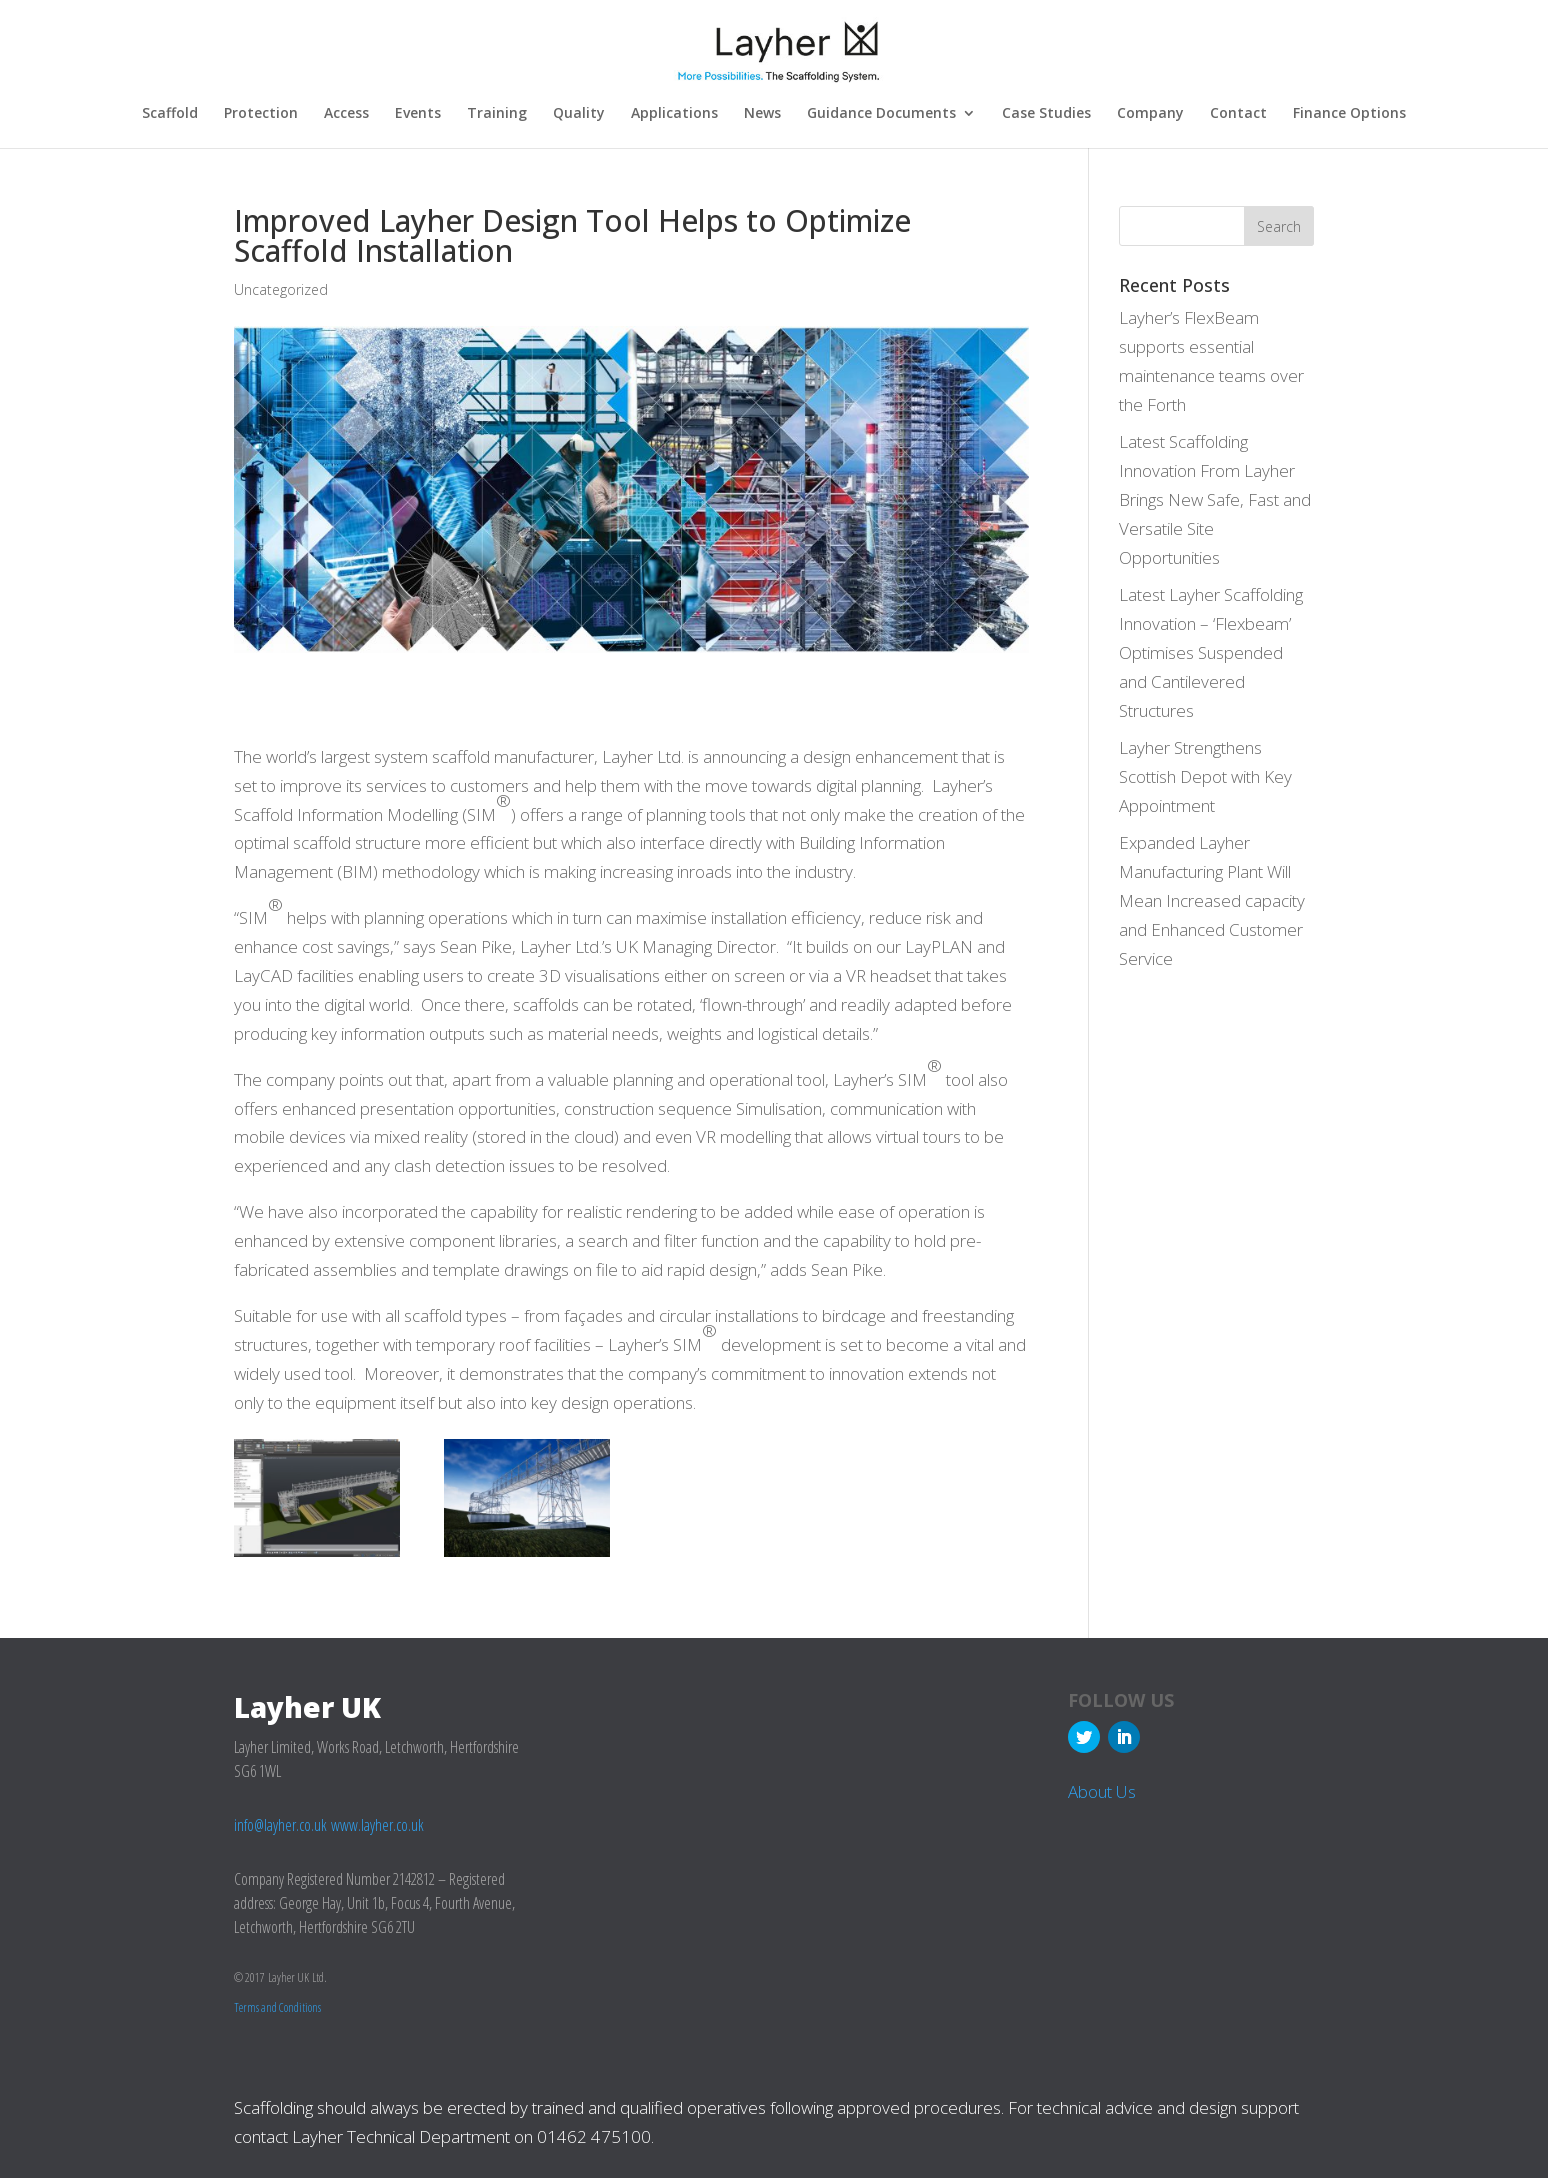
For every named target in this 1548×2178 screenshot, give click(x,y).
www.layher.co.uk (377, 1824)
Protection (261, 114)
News (762, 114)
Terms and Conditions (277, 2006)
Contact (1238, 114)
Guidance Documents (881, 114)
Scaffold (170, 114)
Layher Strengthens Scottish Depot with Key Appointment (1205, 775)
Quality (579, 114)
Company (1150, 114)
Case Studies (1046, 114)
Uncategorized (281, 288)
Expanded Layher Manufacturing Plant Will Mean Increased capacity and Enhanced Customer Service (1212, 899)
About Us (1102, 1790)
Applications (674, 114)
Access (346, 114)
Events (418, 114)
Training (497, 114)
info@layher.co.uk (280, 1824)
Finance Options (1349, 114)
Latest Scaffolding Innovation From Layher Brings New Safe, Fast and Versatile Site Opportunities (1215, 498)
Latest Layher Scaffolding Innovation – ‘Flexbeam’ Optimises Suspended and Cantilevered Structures (1211, 651)
